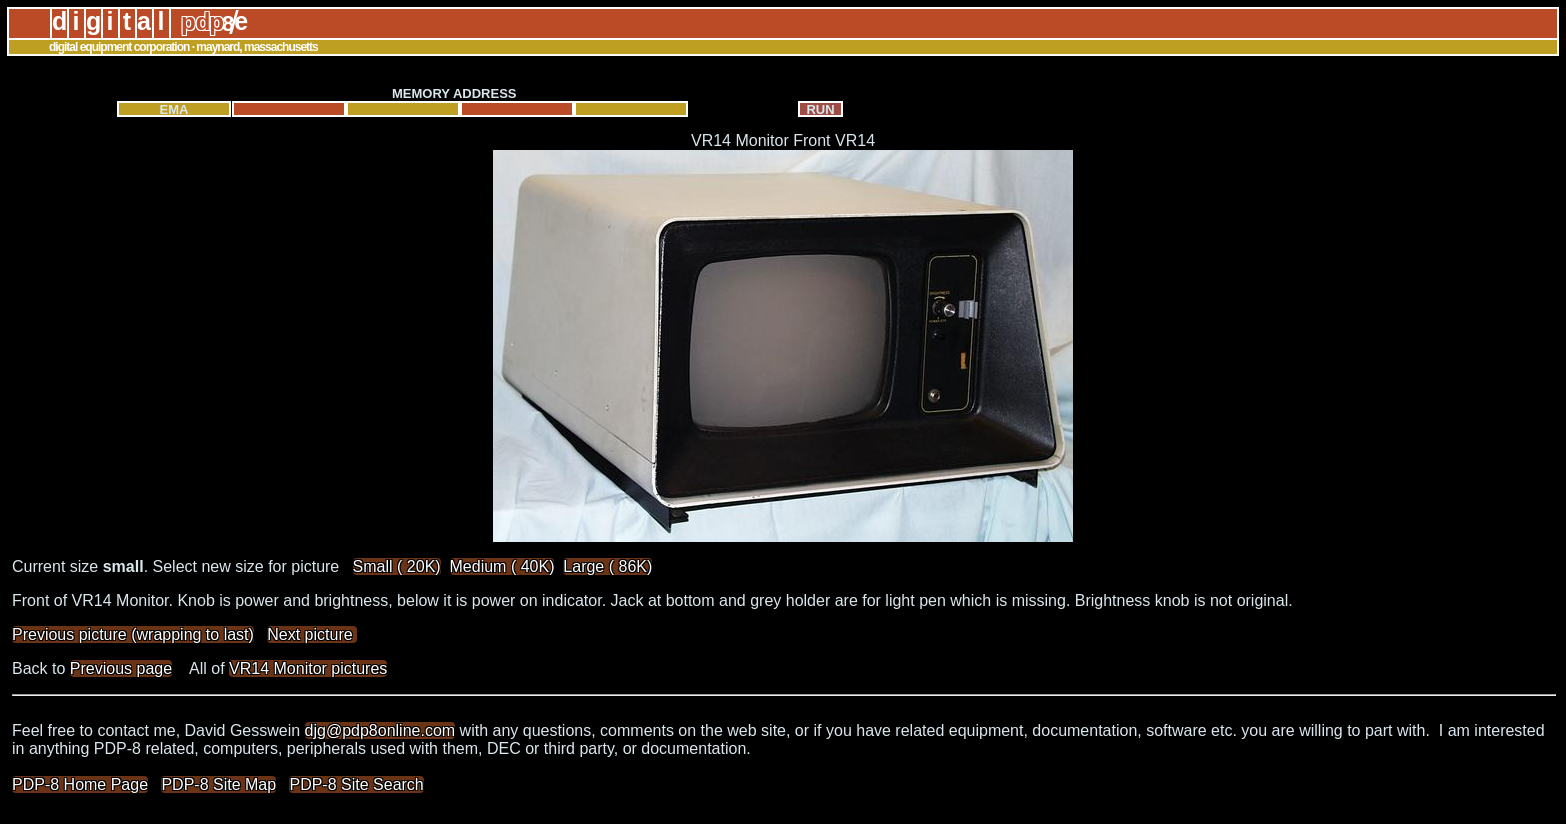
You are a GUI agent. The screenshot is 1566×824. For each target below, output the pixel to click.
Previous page (121, 668)
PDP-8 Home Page (80, 784)
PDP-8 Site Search (356, 784)
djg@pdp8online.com (380, 730)
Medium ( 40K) (502, 566)
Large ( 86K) (607, 566)
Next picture (312, 634)
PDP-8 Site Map (218, 784)
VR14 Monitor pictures (308, 668)
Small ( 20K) (397, 566)
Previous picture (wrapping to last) (133, 634)
